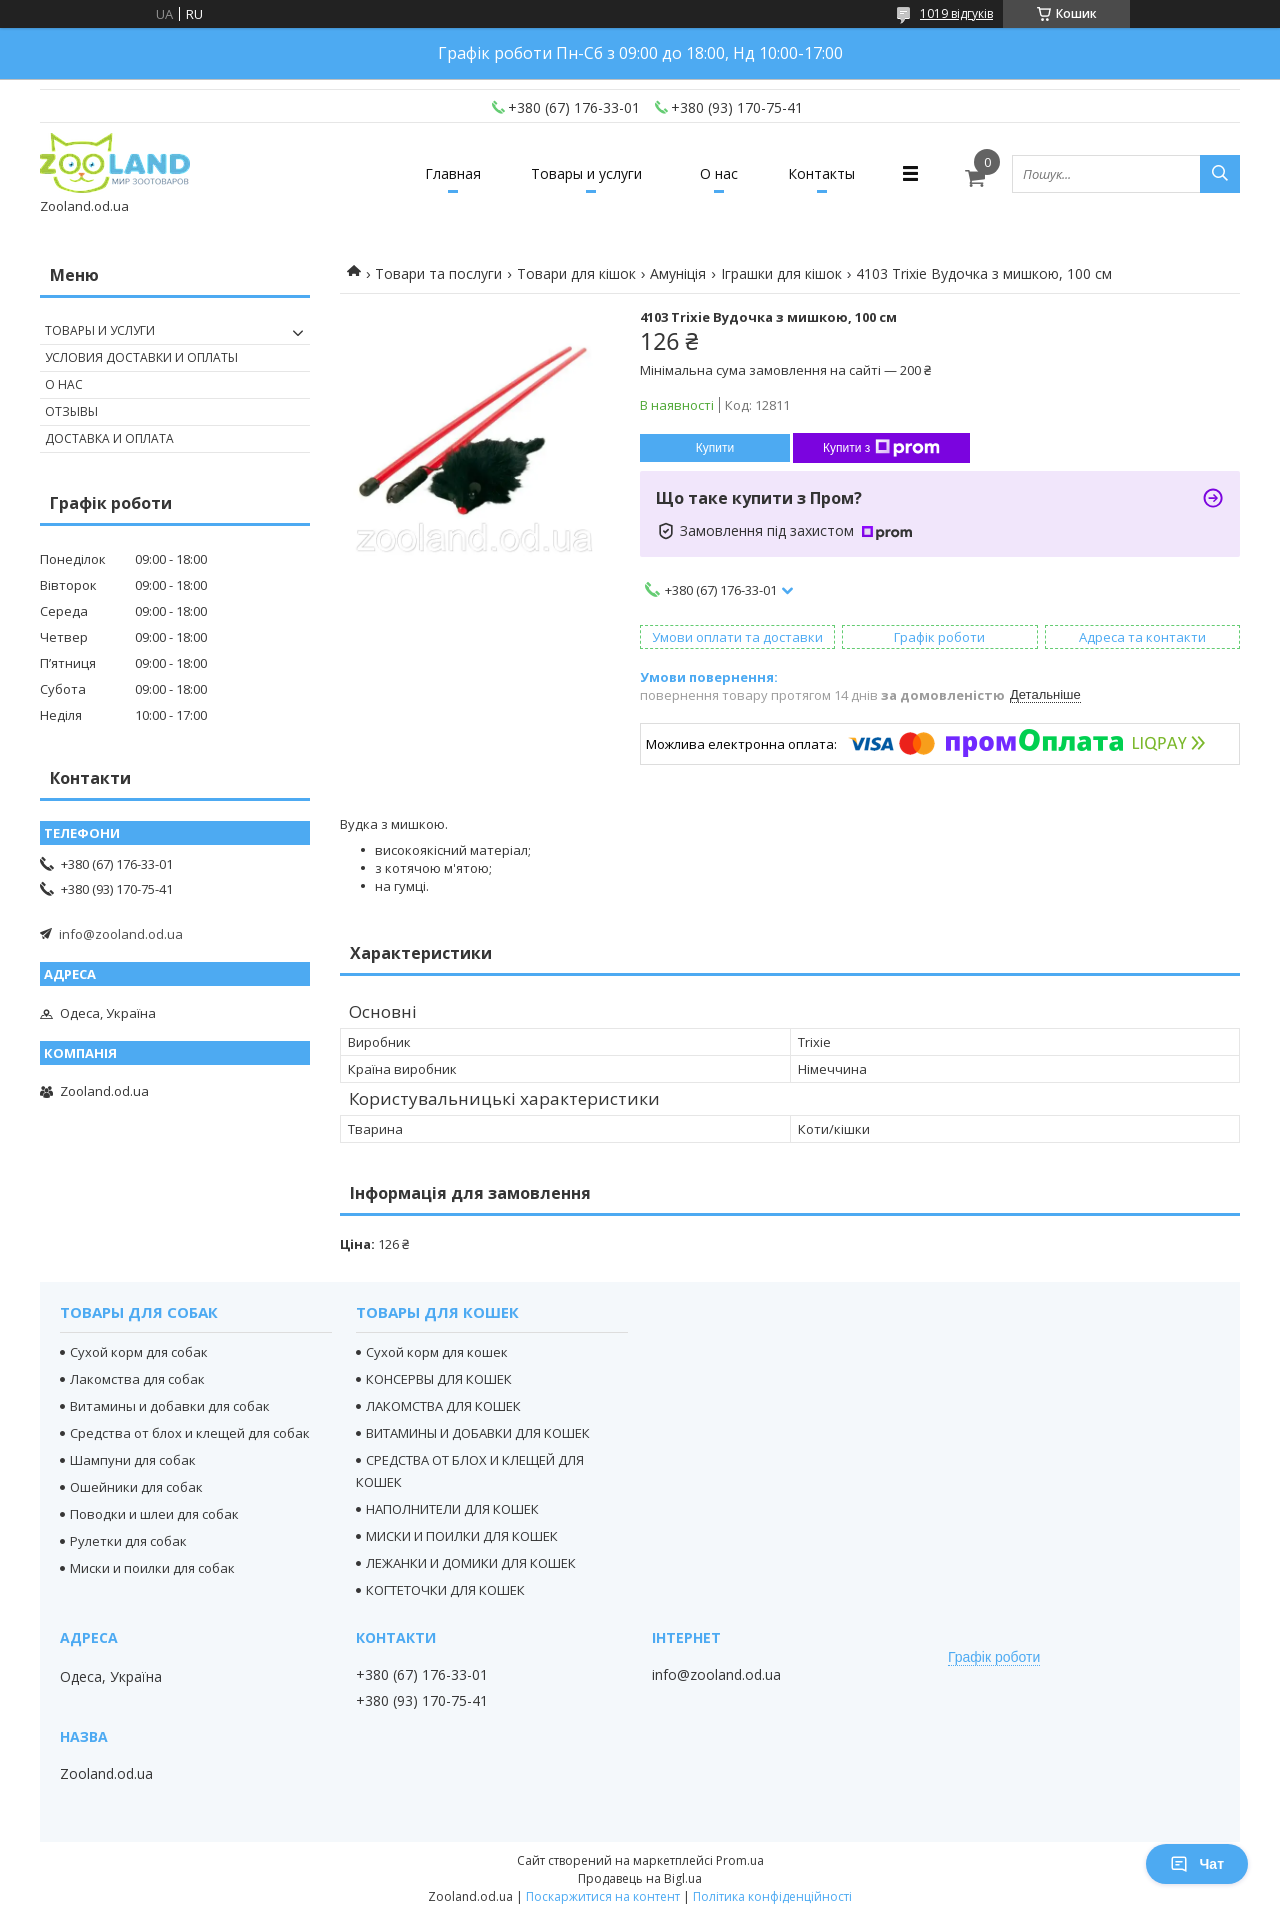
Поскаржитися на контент (603, 1896)
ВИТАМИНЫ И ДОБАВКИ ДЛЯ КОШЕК (478, 1433)
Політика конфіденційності (772, 1896)
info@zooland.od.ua (121, 934)
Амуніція (678, 273)
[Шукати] (1220, 174)
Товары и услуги (586, 173)
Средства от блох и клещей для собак (190, 1433)
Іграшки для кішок (781, 273)
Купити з (881, 448)
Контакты (821, 173)
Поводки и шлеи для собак (154, 1514)
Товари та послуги (438, 273)
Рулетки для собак (128, 1541)
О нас (719, 173)
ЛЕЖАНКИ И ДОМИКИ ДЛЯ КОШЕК (471, 1563)
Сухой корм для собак (139, 1352)
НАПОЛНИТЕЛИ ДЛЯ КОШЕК (452, 1509)
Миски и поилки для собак (152, 1568)
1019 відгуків (956, 13)
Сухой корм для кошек (437, 1352)
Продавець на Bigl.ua (640, 1878)
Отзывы (71, 411)
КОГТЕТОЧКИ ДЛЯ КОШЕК (445, 1590)
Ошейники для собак (136, 1487)
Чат (1197, 1864)
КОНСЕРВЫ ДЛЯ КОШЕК (439, 1379)
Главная (453, 173)
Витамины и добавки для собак (170, 1406)
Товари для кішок (576, 273)
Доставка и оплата (109, 438)
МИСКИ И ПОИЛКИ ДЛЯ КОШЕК (462, 1536)
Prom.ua (740, 1860)
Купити (715, 448)
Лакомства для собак (137, 1379)
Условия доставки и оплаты (141, 357)
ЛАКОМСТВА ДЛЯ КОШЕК (443, 1406)
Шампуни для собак (133, 1460)
